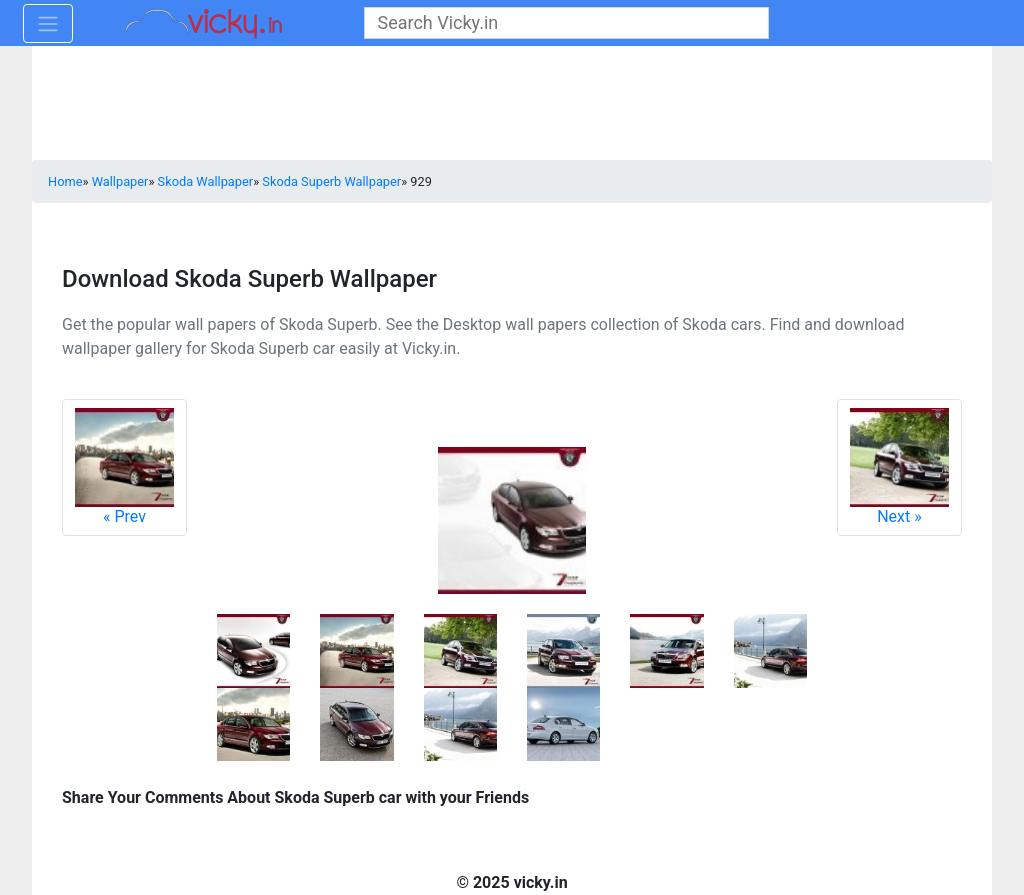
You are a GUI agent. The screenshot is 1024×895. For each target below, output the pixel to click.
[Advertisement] (512, 105)
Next (899, 467)
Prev (124, 467)
